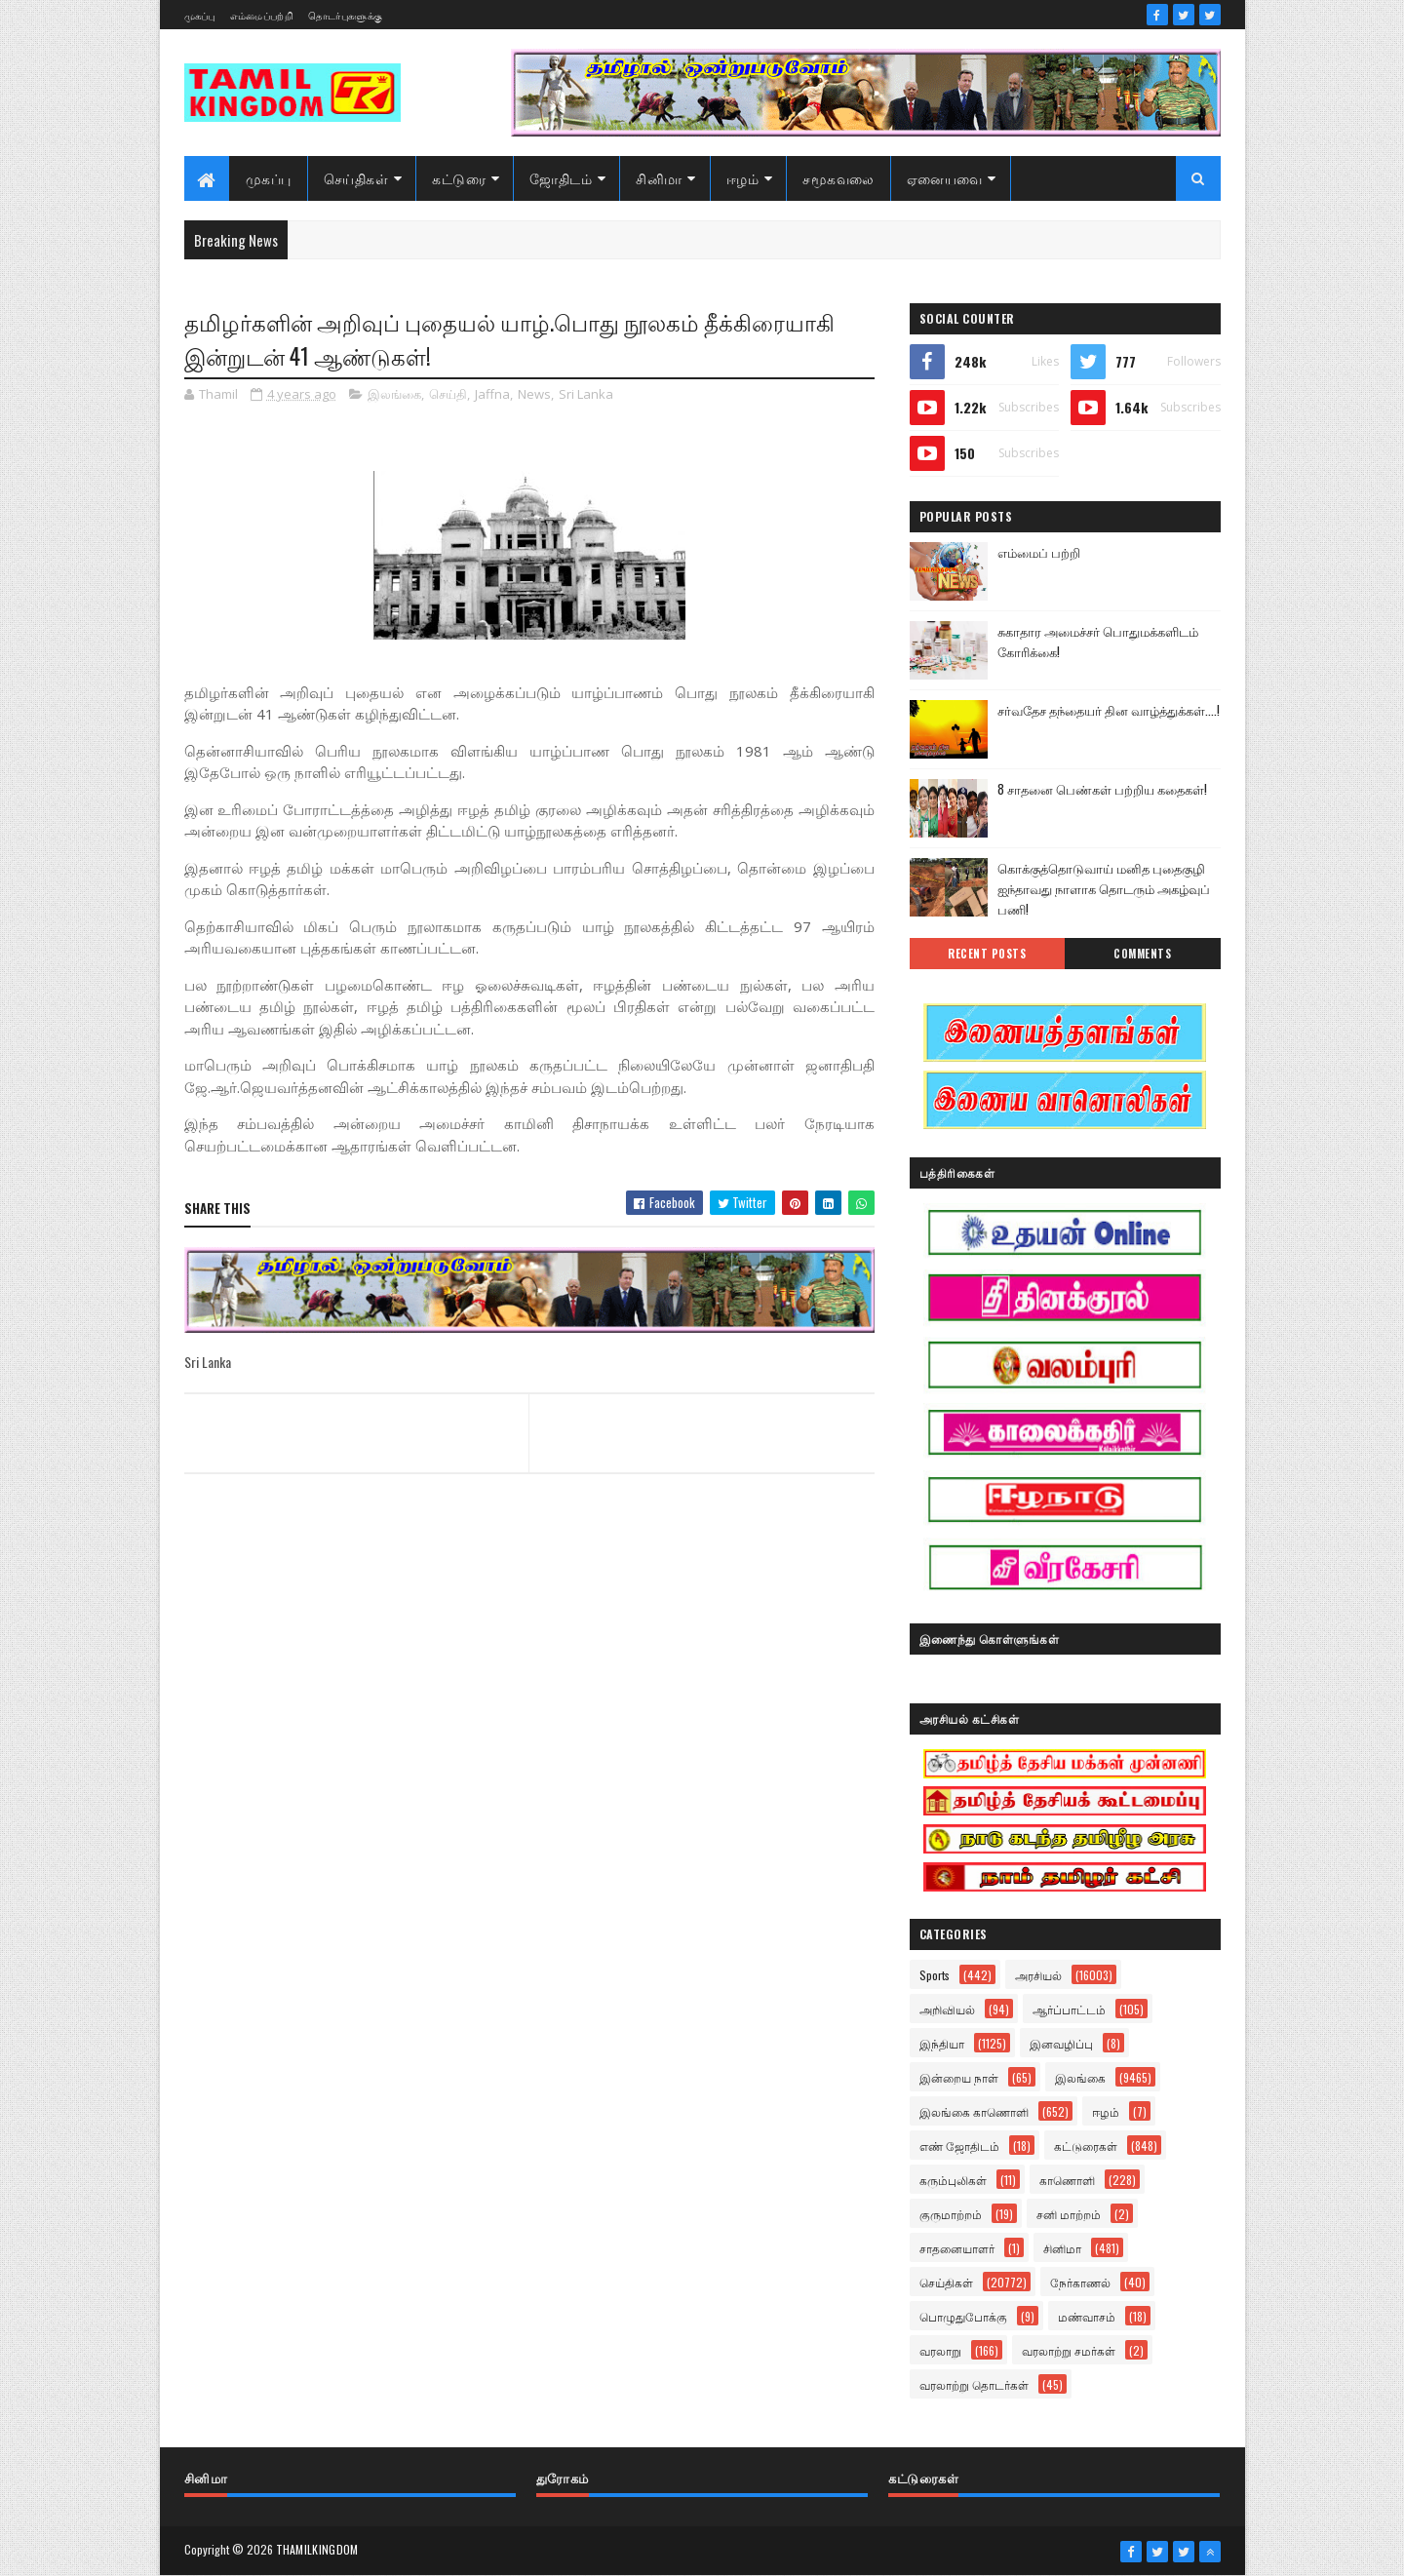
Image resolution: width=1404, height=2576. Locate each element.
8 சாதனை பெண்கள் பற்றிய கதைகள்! (1102, 789)
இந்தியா (941, 2043)
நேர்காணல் (1080, 2282)
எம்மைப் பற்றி (1038, 552)
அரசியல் (1038, 1975)
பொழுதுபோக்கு (963, 2316)
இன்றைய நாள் (958, 2077)
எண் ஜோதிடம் (959, 2145)
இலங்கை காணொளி (974, 2111)
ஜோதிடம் (560, 178)
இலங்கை (394, 394)
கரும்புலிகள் (953, 2179)
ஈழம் (743, 178)
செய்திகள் (356, 178)
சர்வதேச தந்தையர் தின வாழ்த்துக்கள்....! (1108, 710)
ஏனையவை (945, 178)
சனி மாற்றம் (1068, 2213)
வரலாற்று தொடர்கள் (974, 2384)
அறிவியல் (947, 2009)
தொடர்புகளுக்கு (345, 15)
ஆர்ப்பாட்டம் (1069, 2009)
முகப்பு (199, 15)
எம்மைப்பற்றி (261, 15)
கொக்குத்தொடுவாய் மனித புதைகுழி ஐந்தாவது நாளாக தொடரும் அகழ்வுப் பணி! (1103, 888)
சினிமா (659, 178)
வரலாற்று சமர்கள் (1068, 2350)
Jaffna (492, 394)
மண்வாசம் (1086, 2316)
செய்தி (448, 394)
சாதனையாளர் (956, 2248)
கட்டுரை (459, 178)
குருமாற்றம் (950, 2213)
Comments (1142, 953)
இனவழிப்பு (1061, 2043)
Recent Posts (987, 953)
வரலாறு (940, 2350)
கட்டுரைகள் (1085, 2145)
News (534, 394)
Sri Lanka (586, 394)
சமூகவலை (838, 178)
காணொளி (1067, 2179)
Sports (934, 1975)
